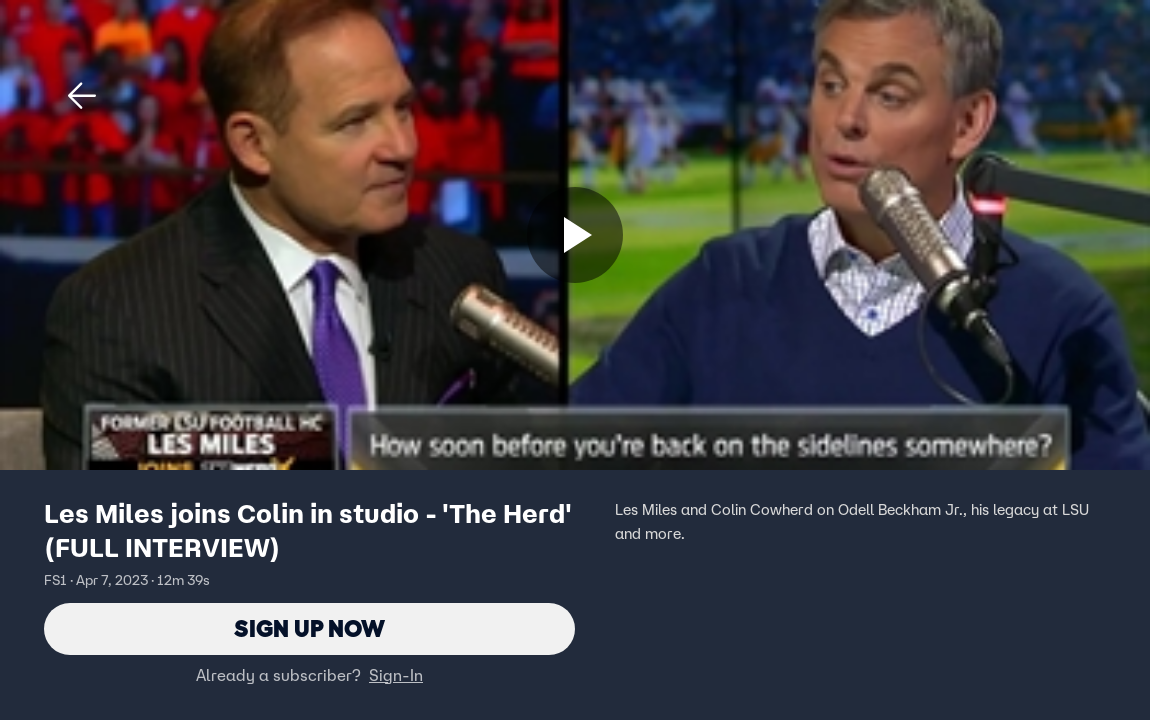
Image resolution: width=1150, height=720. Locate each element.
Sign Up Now (309, 628)
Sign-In (396, 675)
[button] (82, 96)
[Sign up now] (575, 235)
